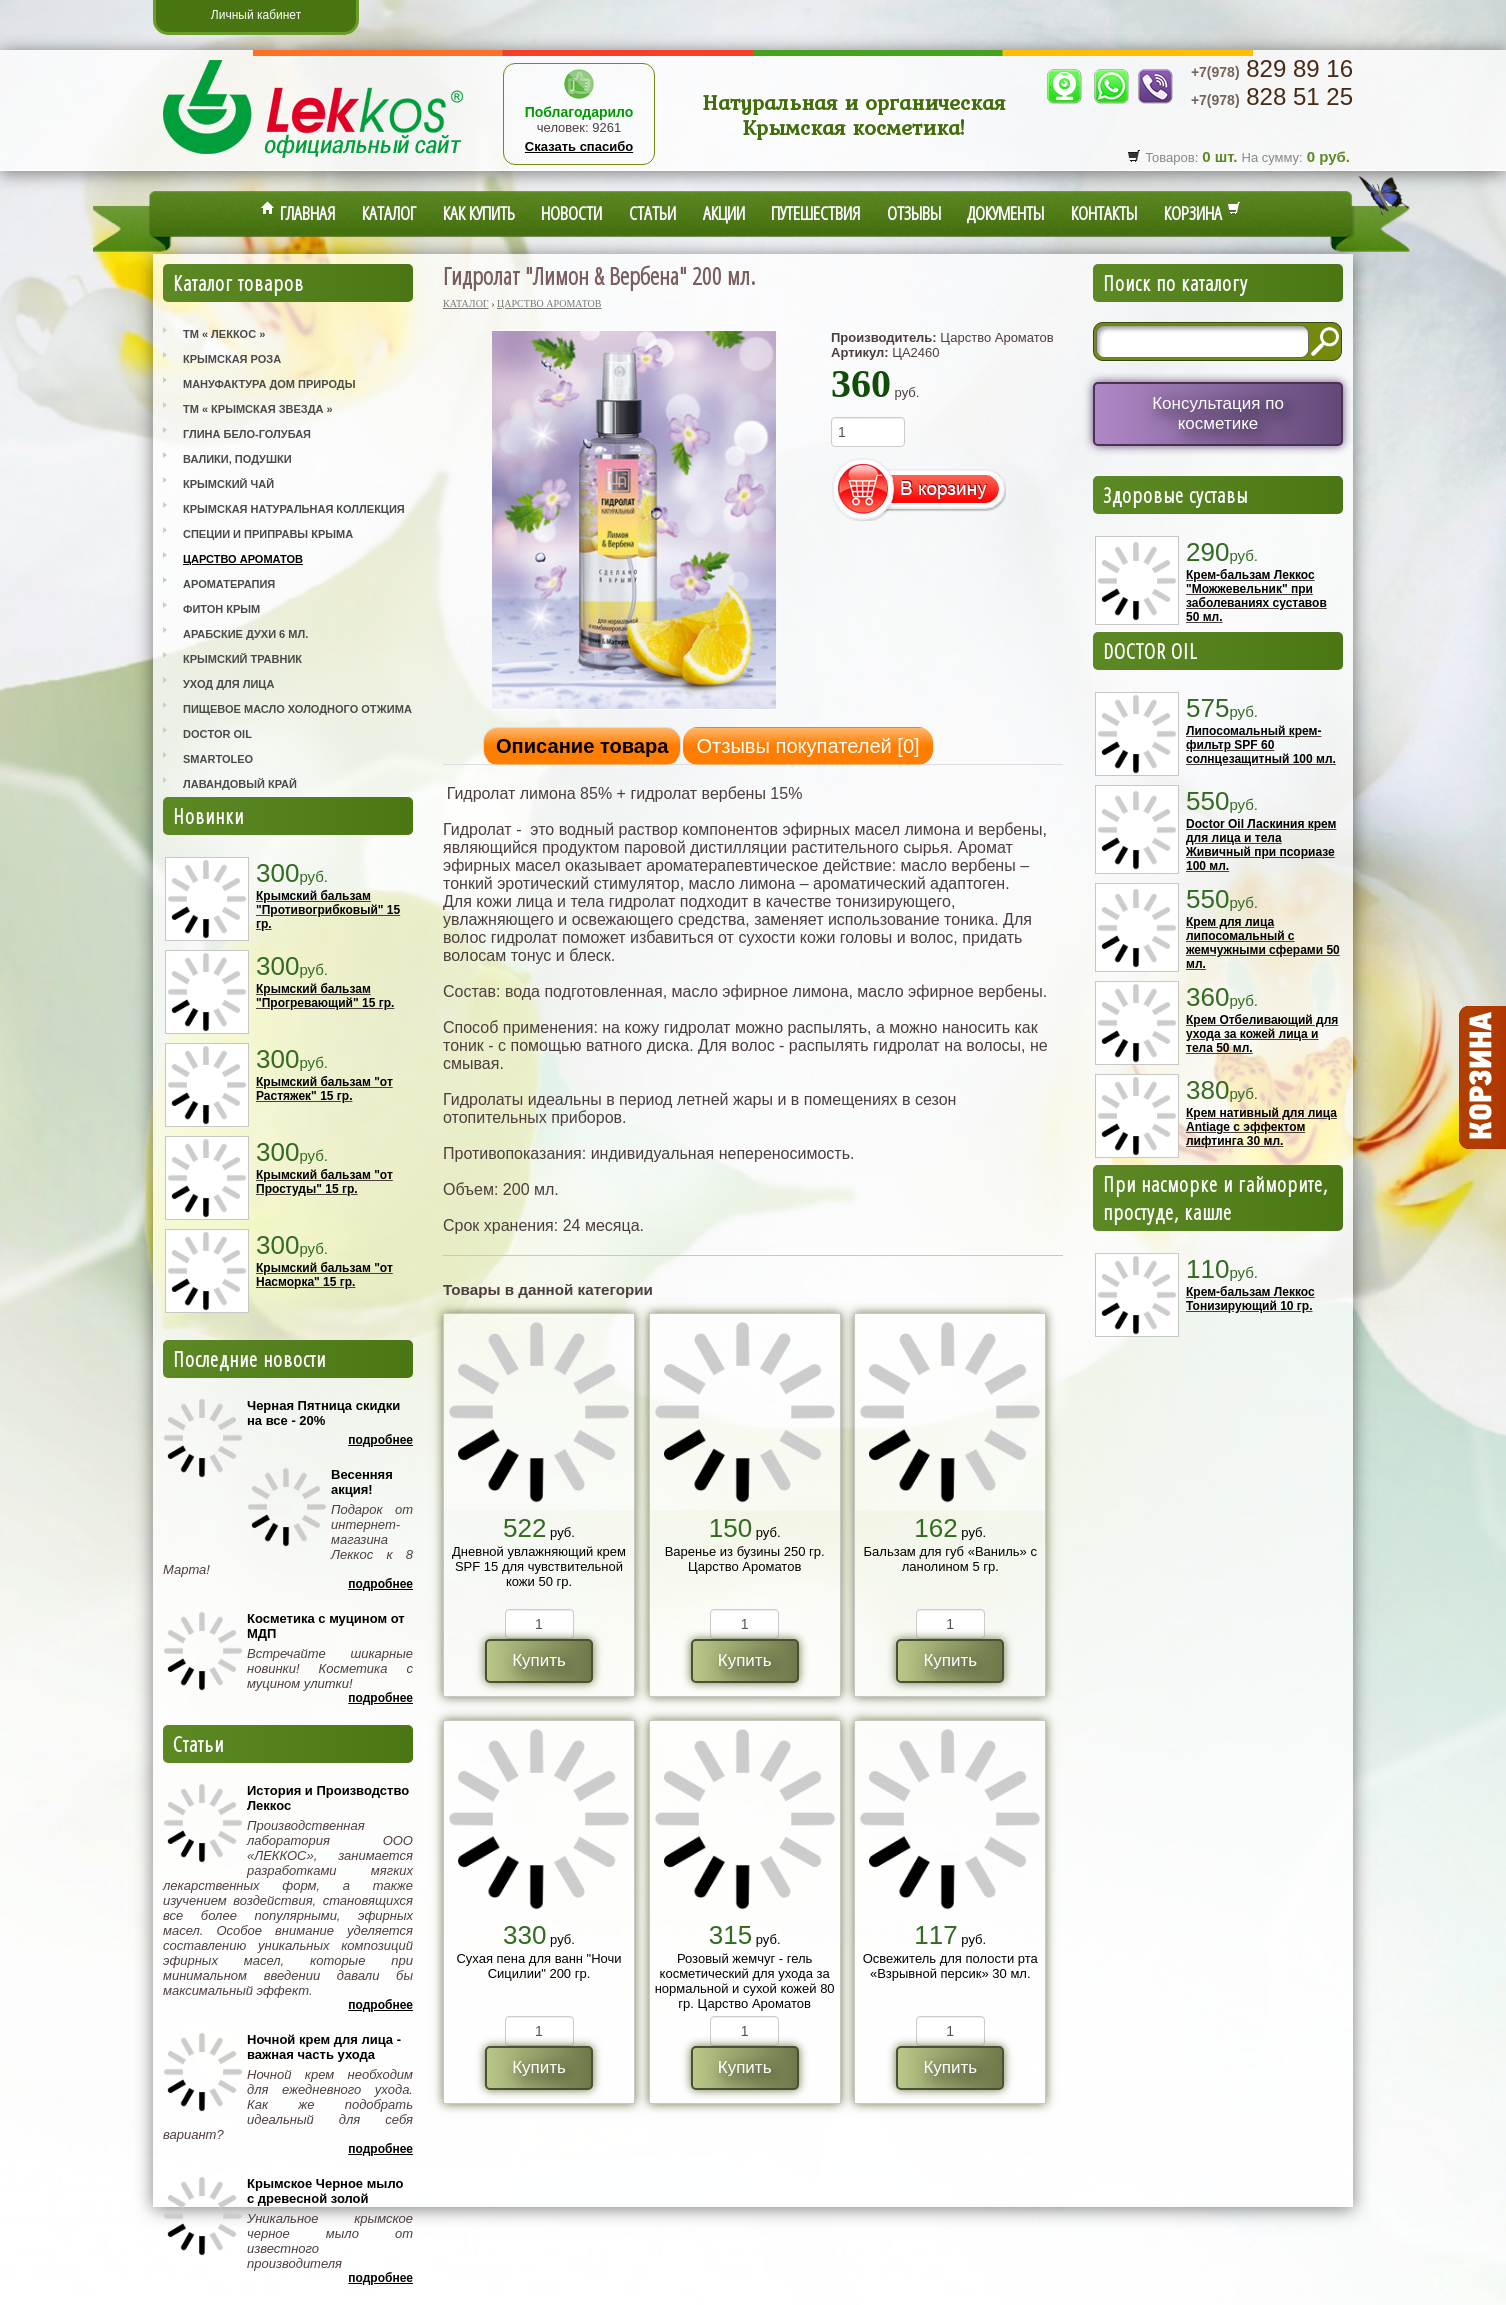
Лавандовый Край (240, 784)
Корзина (1202, 213)
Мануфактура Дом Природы (269, 384)
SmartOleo (218, 759)
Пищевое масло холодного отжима (297, 709)
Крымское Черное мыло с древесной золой (325, 2191)
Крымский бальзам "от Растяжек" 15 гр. (324, 1089)
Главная (298, 213)
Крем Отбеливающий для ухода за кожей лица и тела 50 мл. (1262, 1034)
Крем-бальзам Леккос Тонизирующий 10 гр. (1250, 1299)
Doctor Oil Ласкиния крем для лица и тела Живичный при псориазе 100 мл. (1261, 845)
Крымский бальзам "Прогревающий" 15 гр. (325, 996)
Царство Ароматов (243, 559)
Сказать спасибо (579, 146)
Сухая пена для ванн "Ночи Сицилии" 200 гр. (538, 1966)
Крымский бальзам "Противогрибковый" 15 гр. (328, 910)
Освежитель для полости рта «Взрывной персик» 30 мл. (950, 1966)
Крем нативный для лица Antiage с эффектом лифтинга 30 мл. (1261, 1127)
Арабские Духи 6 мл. (245, 634)
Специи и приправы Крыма (268, 534)
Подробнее (380, 1440)
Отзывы (914, 213)
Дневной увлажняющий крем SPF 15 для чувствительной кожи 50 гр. (539, 1566)
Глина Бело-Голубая (247, 434)
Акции (724, 213)
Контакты (1104, 213)
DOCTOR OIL (1150, 651)
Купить (539, 1660)
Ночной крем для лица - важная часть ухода (324, 2047)
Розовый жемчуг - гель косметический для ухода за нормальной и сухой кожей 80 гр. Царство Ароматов (745, 1981)
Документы (1005, 213)
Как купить (479, 213)
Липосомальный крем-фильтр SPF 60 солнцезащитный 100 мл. (1261, 745)
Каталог (389, 213)
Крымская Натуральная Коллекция (294, 509)
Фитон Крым (221, 609)
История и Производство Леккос (328, 1798)
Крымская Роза (232, 359)
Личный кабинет (256, 15)
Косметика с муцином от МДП (326, 1626)
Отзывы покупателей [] (807, 746)
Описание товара (582, 746)
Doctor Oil (217, 734)
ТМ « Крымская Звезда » (258, 409)
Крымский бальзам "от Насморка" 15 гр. (324, 1275)
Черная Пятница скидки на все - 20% (323, 1413)
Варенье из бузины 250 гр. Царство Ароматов (745, 1559)
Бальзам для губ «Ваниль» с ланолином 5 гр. (950, 1559)
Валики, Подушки (237, 459)
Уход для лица (228, 684)
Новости (571, 213)
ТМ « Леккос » (224, 334)
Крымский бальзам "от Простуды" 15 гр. (324, 1182)
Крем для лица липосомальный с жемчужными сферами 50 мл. (1263, 943)
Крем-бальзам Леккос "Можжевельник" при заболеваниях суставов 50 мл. (1256, 596)
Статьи (652, 213)
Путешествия (815, 213)
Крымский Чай (228, 484)
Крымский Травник (242, 659)
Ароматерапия (229, 584)
